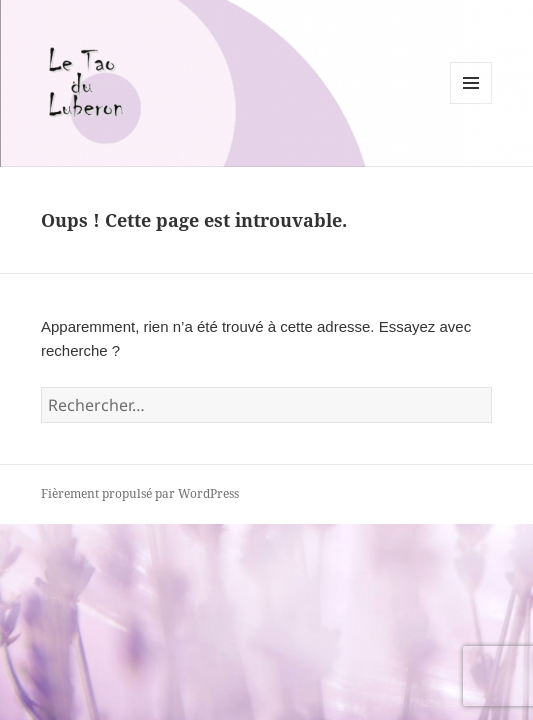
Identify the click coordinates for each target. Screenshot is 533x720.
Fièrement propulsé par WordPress (140, 493)
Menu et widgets (471, 103)
